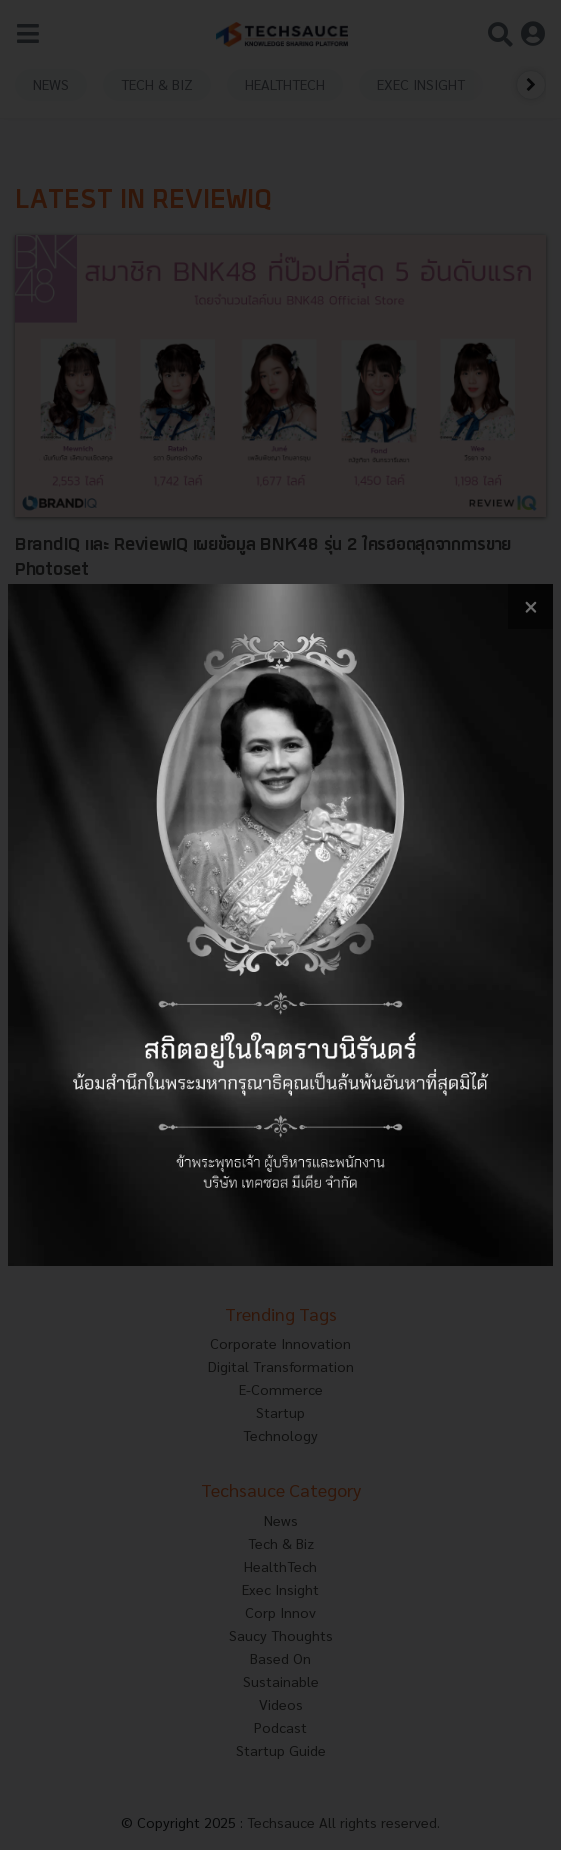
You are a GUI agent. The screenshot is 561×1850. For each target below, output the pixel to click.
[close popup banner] (530, 606)
